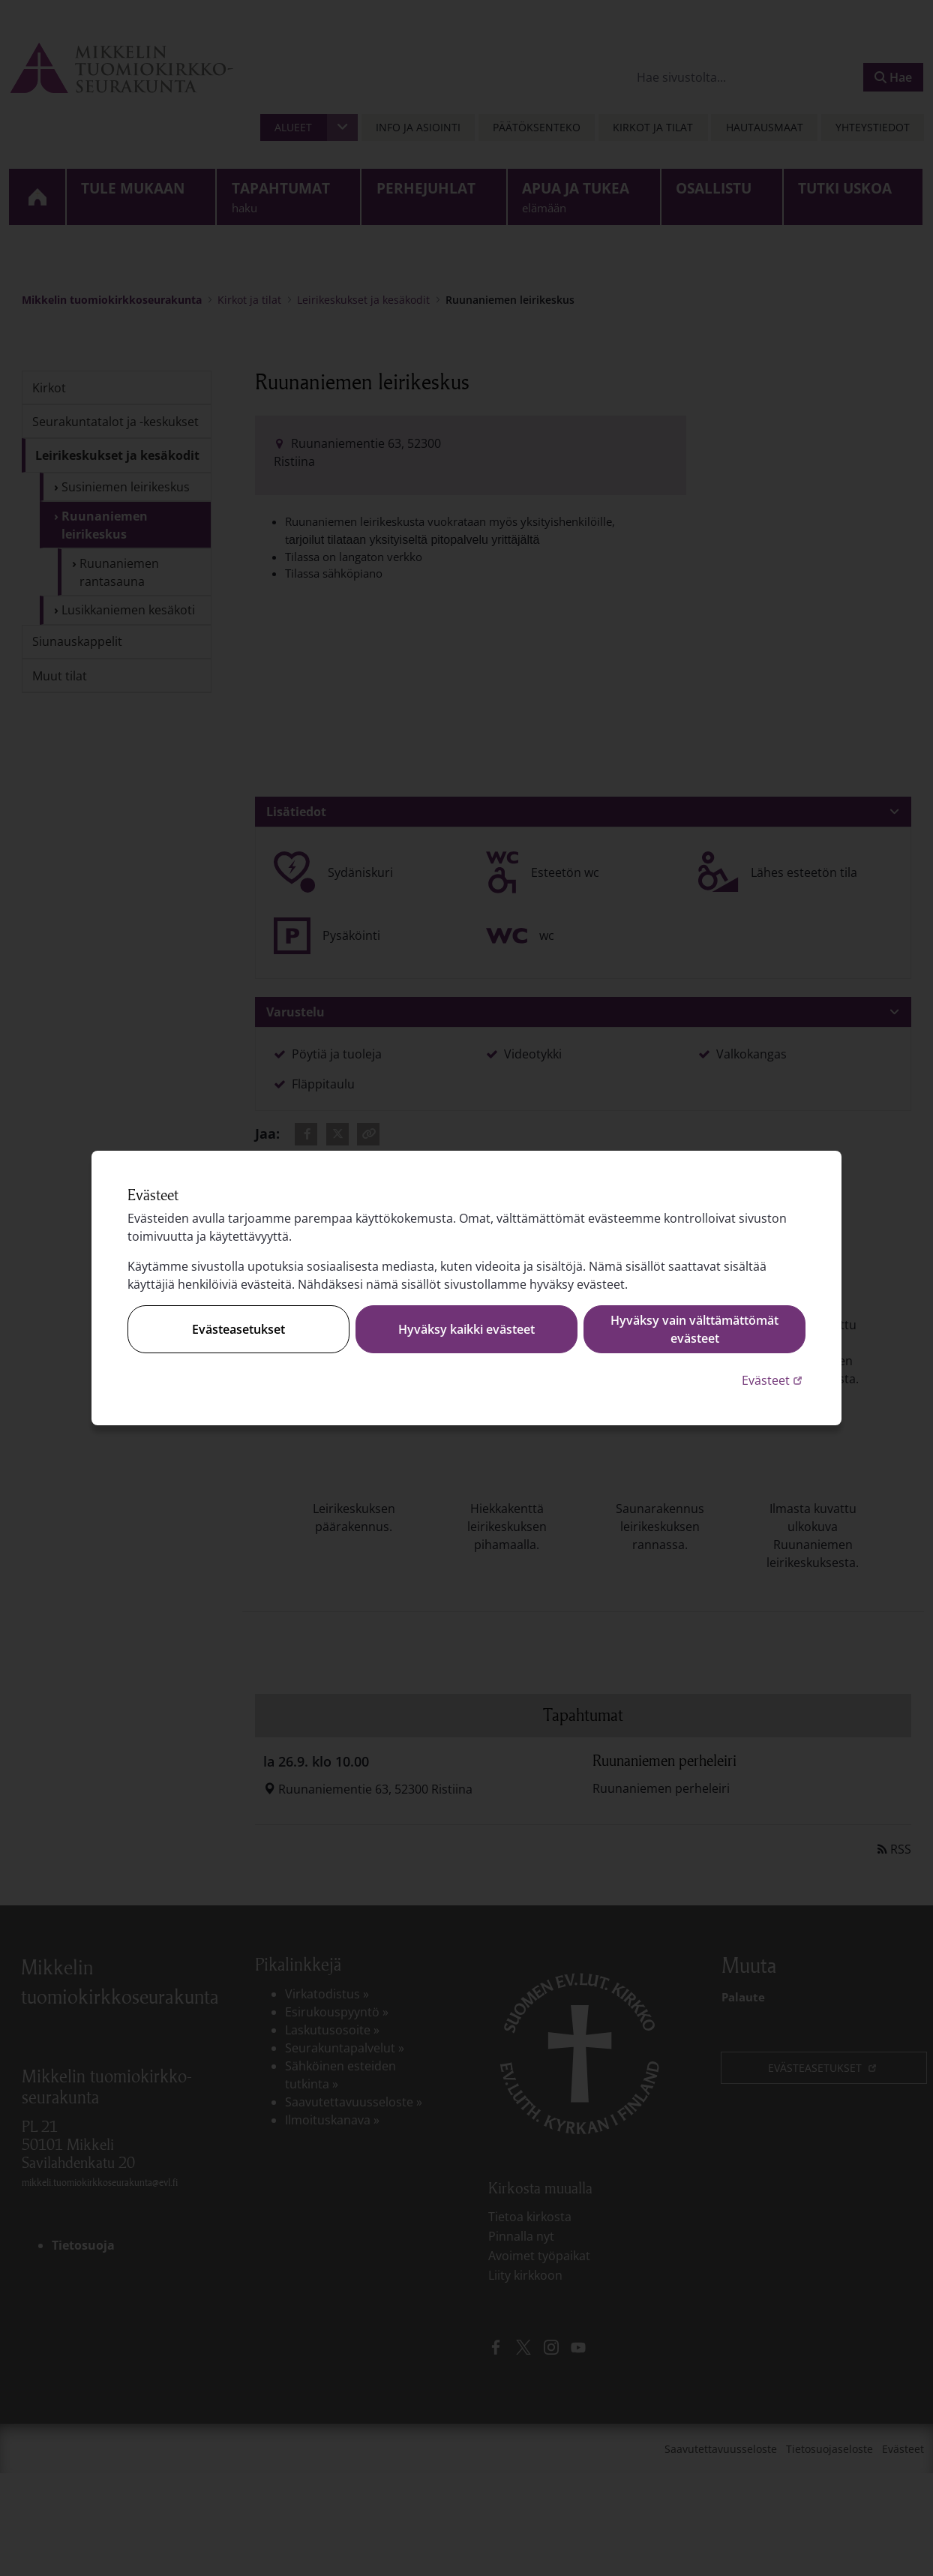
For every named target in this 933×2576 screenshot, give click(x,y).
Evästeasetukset (238, 1329)
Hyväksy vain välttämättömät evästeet (694, 1329)
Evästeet (774, 1380)
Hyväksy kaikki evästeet (466, 1329)
